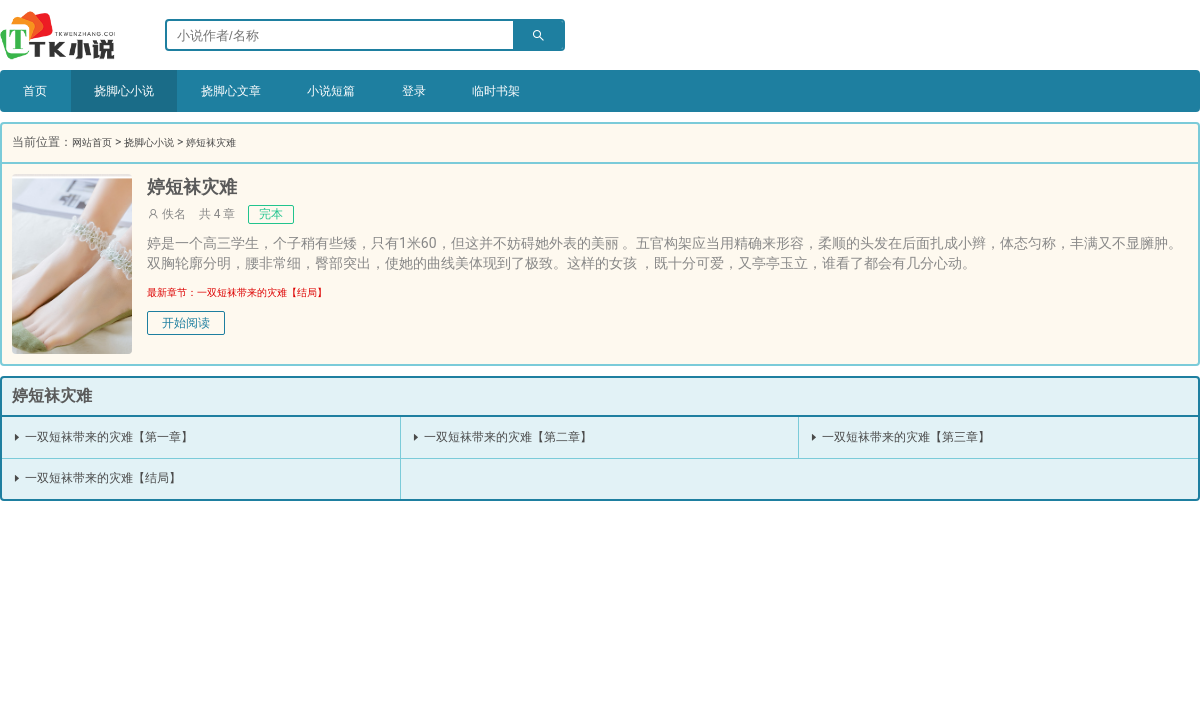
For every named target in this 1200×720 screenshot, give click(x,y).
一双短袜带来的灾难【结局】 (110, 478)
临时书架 (564, 91)
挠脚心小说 (139, 91)
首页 (39, 91)
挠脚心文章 (262, 91)
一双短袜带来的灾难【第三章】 (914, 437)
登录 (471, 91)
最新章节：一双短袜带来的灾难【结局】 (255, 292)
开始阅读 (186, 324)
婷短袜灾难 (234, 142)
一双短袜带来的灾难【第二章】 (516, 437)
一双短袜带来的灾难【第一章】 (117, 437)
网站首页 (96, 142)
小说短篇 (378, 91)
